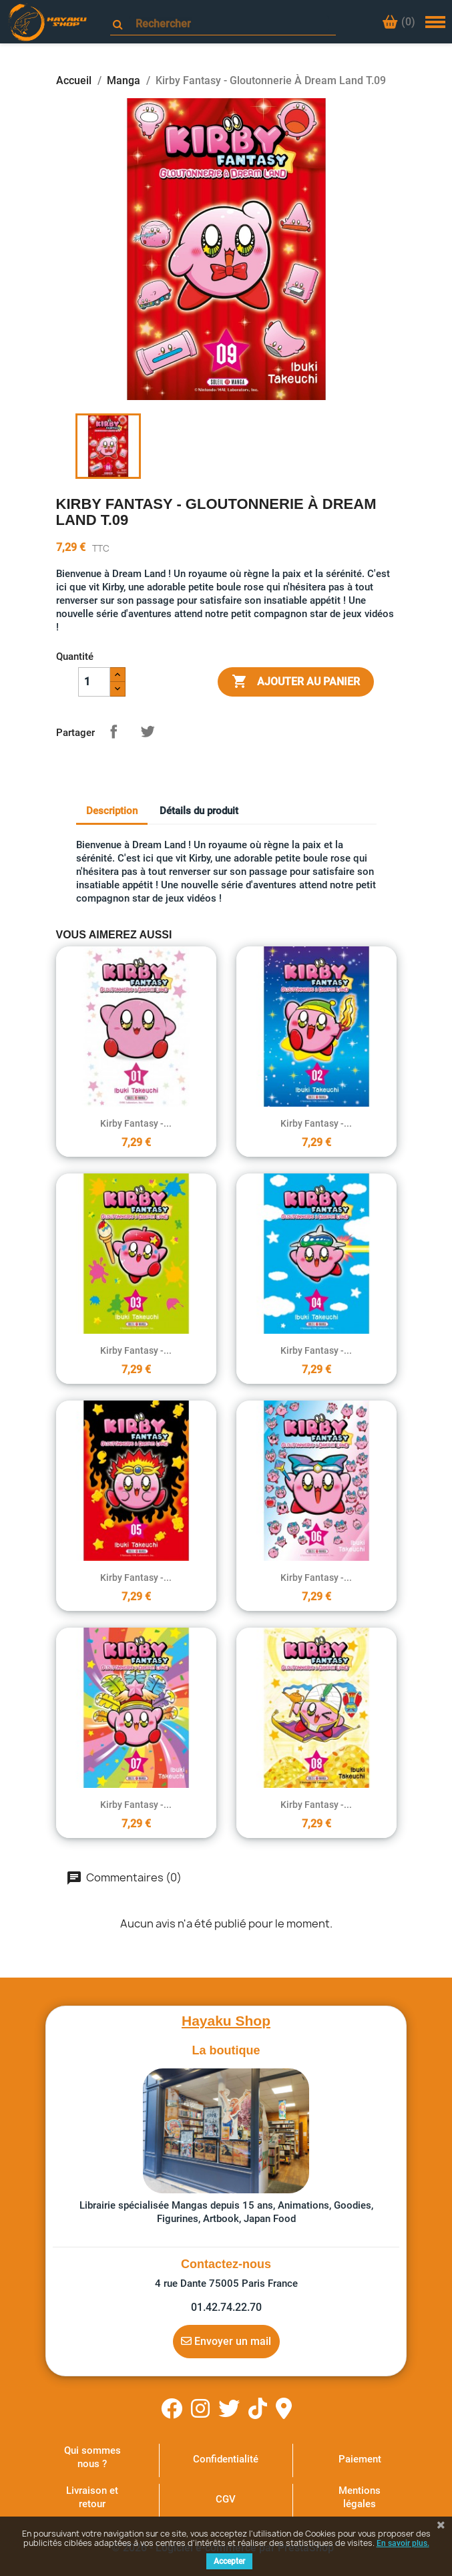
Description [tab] (112, 811)
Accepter (229, 2561)
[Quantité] (94, 682)
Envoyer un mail (226, 2341)
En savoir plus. (403, 2543)
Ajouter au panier (296, 682)
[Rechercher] (229, 23)
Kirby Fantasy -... (136, 1123)
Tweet (147, 731)
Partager (113, 731)
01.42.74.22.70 (226, 2307)
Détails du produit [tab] (199, 811)
